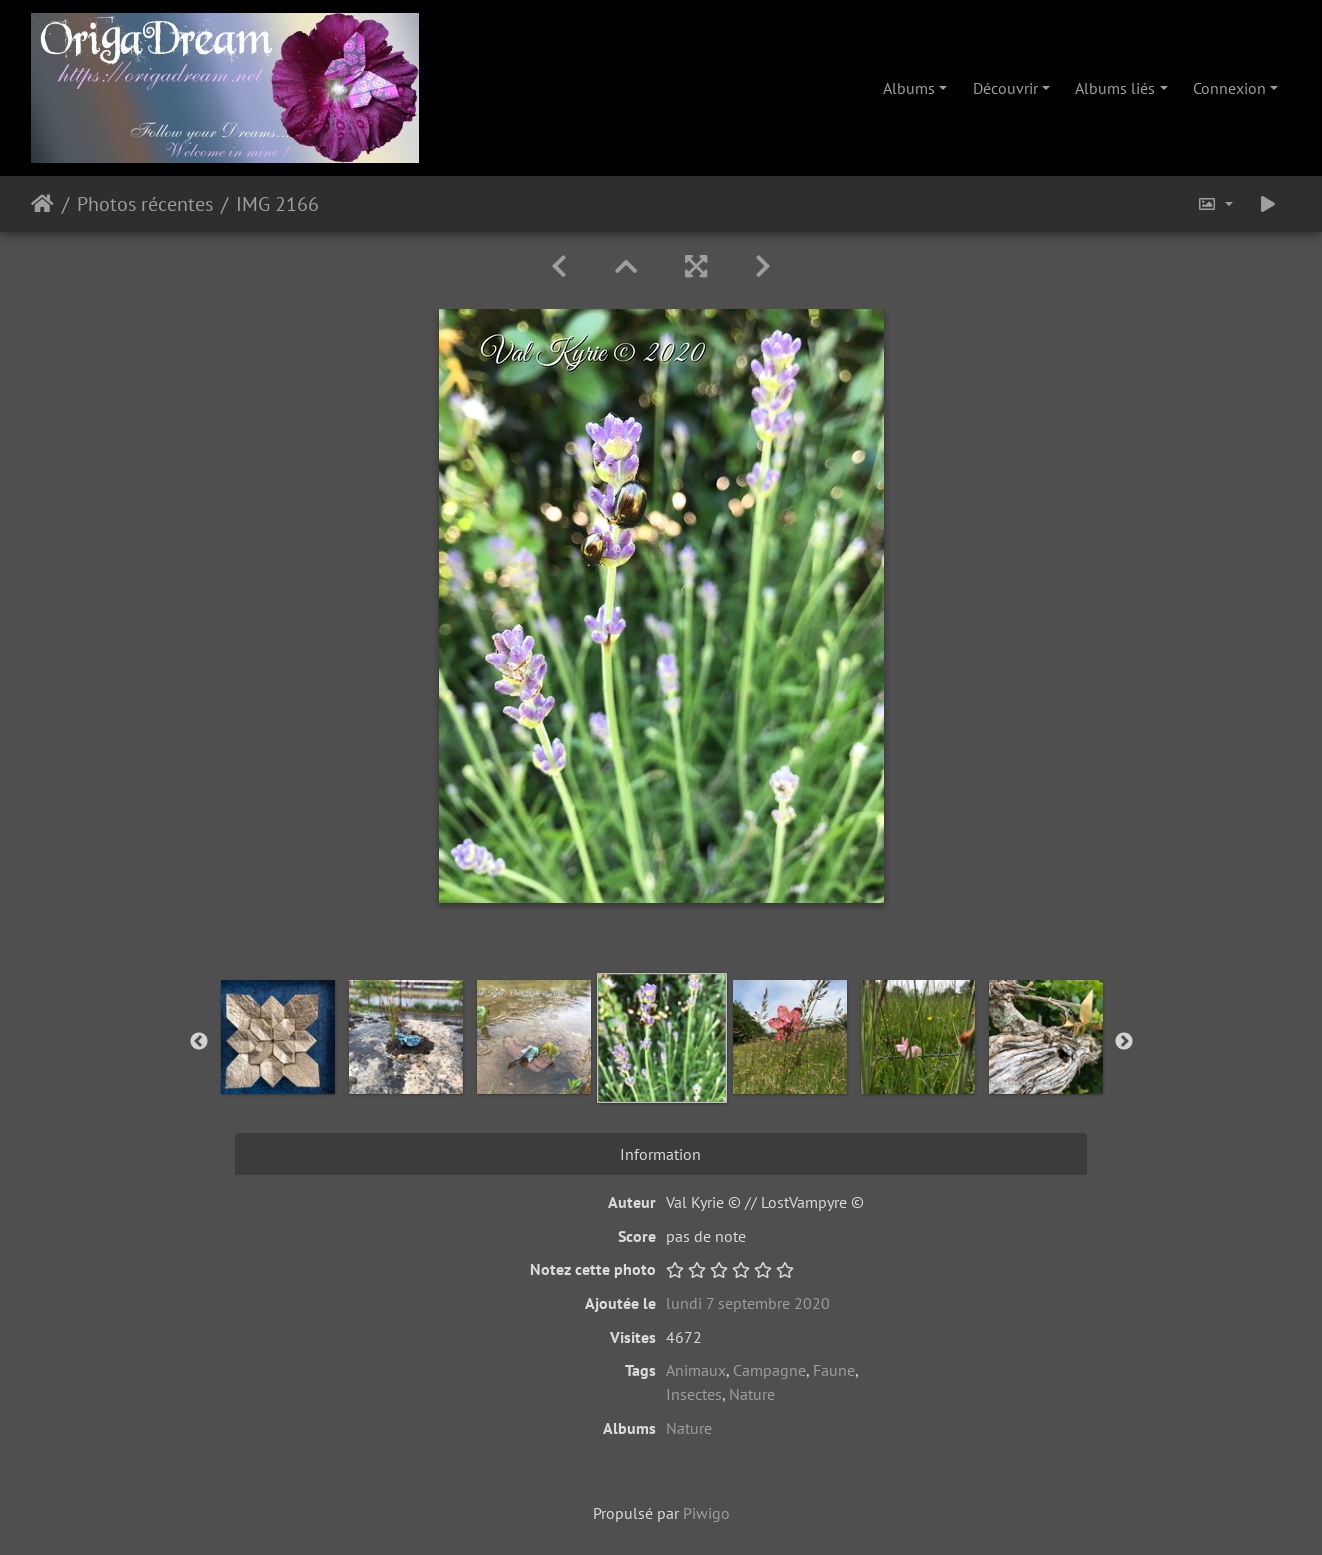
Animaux (696, 1370)
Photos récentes (145, 204)
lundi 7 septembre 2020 (748, 1303)
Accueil (42, 204)
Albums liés (1115, 88)
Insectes (694, 1394)
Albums (909, 88)
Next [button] (1124, 1042)
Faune (834, 1370)
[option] (278, 1037)
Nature (752, 1394)
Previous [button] (199, 1042)
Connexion (1229, 88)
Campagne (769, 1370)
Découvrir (1005, 88)
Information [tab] (660, 1154)
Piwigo (706, 1513)
